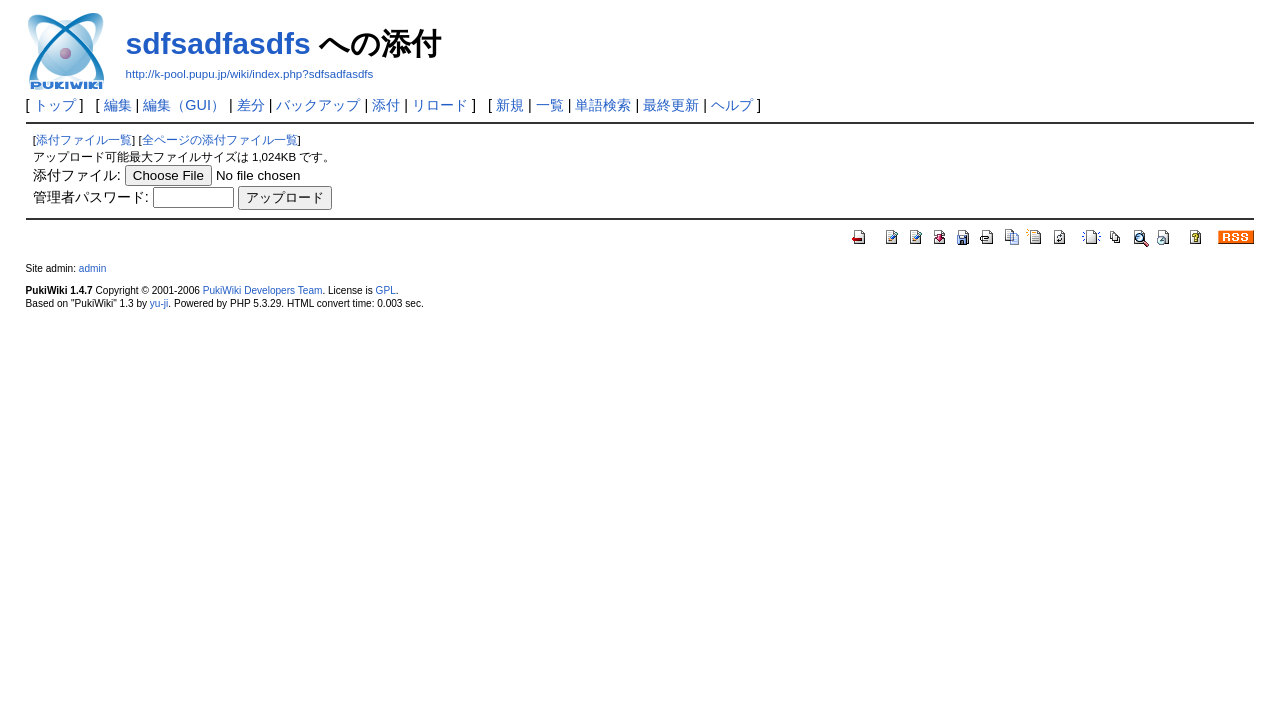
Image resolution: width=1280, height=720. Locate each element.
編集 (118, 105)
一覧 (550, 105)
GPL (386, 290)
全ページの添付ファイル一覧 (220, 140)
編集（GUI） (184, 105)
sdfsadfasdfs (218, 43)
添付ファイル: (77, 175)
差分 (251, 105)
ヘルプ (732, 105)
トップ (55, 105)
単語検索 (603, 105)
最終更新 (671, 105)
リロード (440, 105)
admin (92, 268)
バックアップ (318, 105)
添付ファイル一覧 (84, 140)
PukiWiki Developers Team (263, 290)
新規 (510, 105)
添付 (386, 105)
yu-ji (159, 303)
